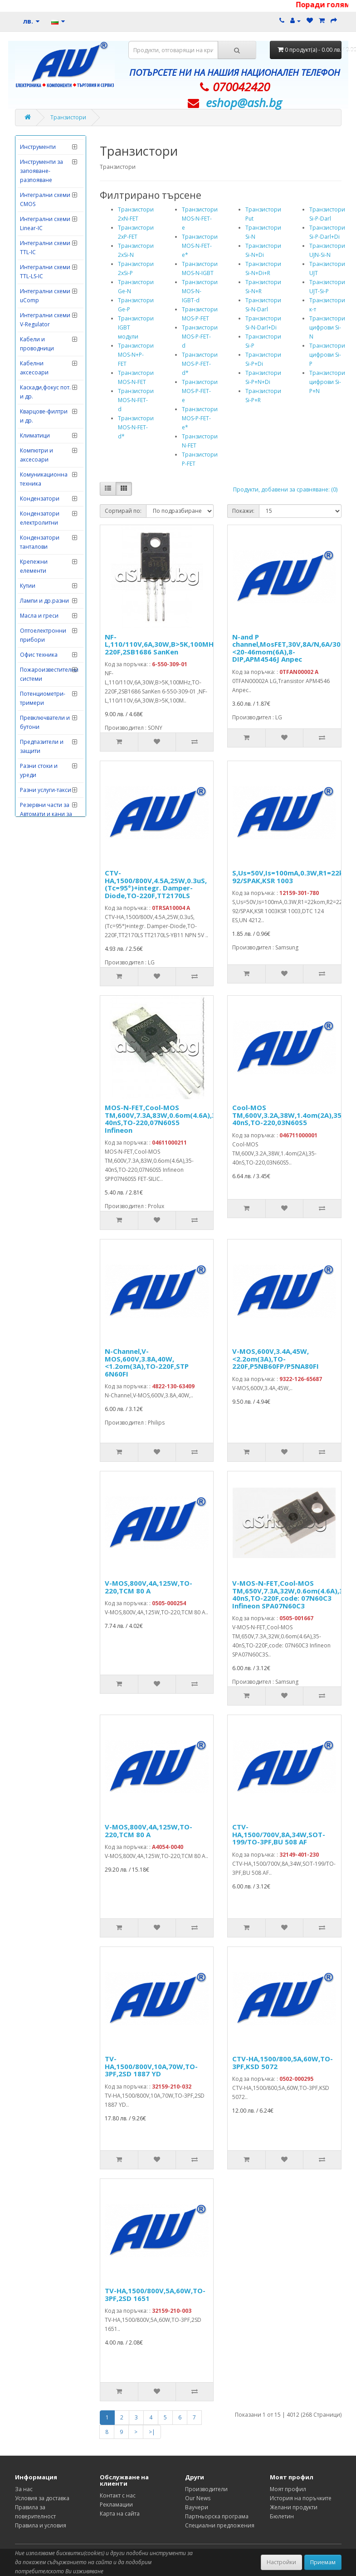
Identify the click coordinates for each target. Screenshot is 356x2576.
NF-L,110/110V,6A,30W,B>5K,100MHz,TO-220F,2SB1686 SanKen (168, 644)
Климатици (35, 725)
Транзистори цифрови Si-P (327, 355)
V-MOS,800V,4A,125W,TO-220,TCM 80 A (148, 1586)
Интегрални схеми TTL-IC (45, 537)
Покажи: (243, 511)
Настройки (281, 2562)
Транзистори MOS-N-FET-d (136, 400)
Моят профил (288, 2489)
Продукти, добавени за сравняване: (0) (285, 489)
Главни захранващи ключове (37, 187)
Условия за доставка (42, 2498)
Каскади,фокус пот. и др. (45, 681)
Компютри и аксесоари (36, 744)
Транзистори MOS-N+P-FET (136, 355)
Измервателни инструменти (39, 392)
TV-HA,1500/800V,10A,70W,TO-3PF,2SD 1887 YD (151, 2066)
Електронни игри (43, 328)
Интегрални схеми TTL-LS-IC (45, 561)
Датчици (31, 250)
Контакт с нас (118, 2495)
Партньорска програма (217, 2516)
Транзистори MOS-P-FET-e (200, 391)
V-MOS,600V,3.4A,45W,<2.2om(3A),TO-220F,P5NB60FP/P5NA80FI (275, 1359)
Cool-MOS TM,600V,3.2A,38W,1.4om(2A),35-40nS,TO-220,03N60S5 (288, 1115)
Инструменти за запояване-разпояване (41, 460)
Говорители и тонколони (38, 215)
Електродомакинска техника (47, 308)
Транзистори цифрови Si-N (327, 327)
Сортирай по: (123, 511)
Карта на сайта (120, 2513)
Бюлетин (282, 2516)
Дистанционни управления (40, 284)
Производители (206, 2489)
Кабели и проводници (37, 633)
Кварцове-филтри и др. (44, 705)
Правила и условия (40, 2525)
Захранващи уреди (46, 373)
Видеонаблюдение (46, 163)
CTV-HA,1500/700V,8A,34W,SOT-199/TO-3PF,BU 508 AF (278, 1834)
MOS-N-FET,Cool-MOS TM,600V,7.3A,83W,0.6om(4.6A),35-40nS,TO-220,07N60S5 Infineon (164, 1119)
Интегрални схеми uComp (45, 585)
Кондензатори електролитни (39, 807)
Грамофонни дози (45, 235)
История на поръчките (301, 2498)
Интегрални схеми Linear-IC (45, 513)
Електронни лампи (45, 358)
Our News (197, 2498)
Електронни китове (46, 343)
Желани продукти (293, 2507)
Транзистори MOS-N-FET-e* (200, 246)
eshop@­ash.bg (244, 102)
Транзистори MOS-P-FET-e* (200, 418)
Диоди (29, 265)
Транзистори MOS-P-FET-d (200, 336)
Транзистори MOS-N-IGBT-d (200, 291)
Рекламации (116, 2504)
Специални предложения (219, 2525)
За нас (24, 2489)
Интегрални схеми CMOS (45, 489)
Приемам (323, 2562)
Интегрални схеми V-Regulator (45, 609)
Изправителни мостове (39, 416)
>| (152, 2432)
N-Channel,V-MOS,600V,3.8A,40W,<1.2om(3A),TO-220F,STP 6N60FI (147, 1362)
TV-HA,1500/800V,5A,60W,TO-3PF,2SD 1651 (155, 2294)
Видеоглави (36, 148)
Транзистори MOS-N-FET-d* (136, 427)
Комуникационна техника (44, 768)
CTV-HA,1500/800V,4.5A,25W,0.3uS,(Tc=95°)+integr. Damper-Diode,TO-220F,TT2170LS (156, 884)
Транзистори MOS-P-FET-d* (200, 364)
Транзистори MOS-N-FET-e (200, 218)
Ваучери (196, 2507)
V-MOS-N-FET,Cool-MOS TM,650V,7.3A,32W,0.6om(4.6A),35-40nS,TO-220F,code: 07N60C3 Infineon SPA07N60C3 (291, 1594)
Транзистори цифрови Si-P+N (327, 382)
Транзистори (68, 117)
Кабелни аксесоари (34, 657)
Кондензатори (39, 788)
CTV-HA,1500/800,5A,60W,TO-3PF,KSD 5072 (282, 2062)
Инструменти (38, 436)
